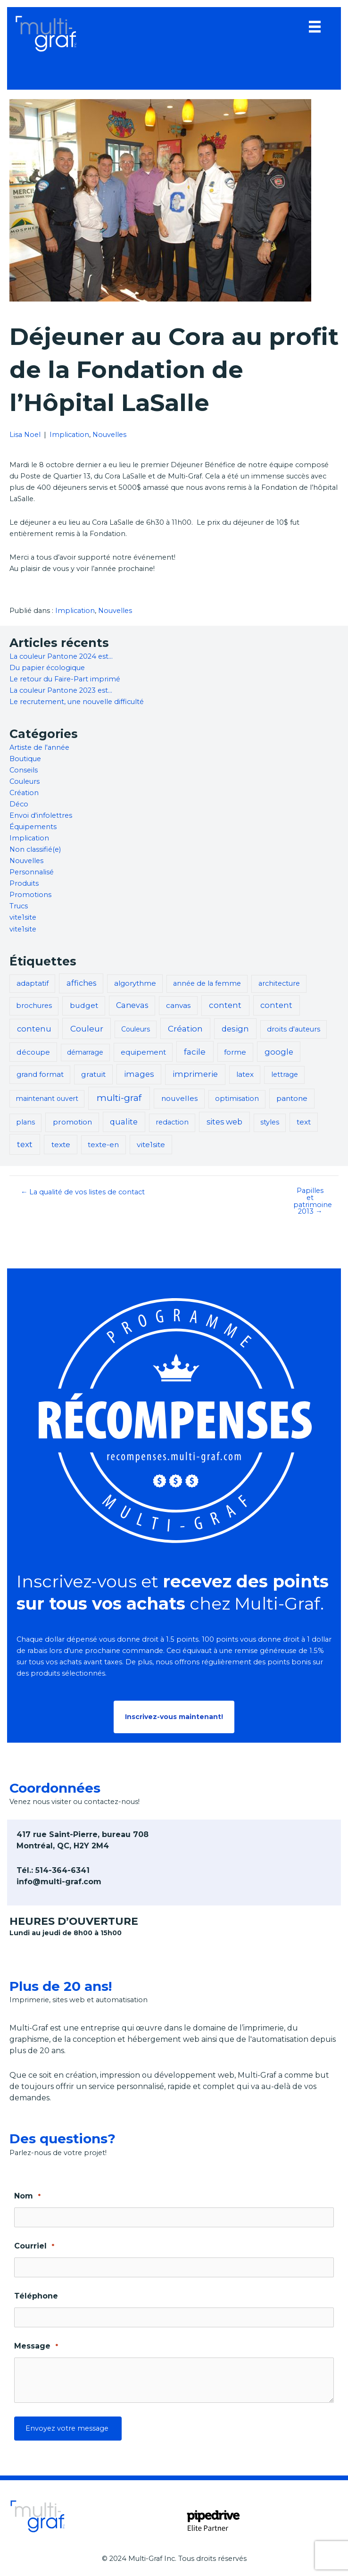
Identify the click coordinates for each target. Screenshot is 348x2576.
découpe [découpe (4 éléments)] (33, 1052)
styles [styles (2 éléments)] (269, 1122)
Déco (18, 804)
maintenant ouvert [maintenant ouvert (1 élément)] (47, 1098)
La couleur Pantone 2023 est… (60, 690)
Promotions (30, 894)
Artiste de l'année (39, 747)
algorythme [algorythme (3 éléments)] (135, 983)
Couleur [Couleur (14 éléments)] (86, 1028)
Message (36, 2346)
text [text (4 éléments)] (304, 1121)
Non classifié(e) (35, 849)
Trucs (18, 906)
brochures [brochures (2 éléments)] (34, 1005)
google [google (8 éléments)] (279, 1052)
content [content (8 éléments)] (276, 1005)
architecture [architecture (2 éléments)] (279, 983)
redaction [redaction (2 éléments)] (172, 1122)
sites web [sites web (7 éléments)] (224, 1121)
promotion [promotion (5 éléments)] (72, 1121)
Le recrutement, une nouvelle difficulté (76, 701)
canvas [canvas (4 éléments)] (178, 1005)
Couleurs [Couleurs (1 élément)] (135, 1029)
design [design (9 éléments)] (235, 1028)
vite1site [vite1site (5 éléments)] (151, 1144)
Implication (69, 434)
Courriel (34, 2246)
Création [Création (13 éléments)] (185, 1028)
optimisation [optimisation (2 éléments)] (237, 1098)
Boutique (25, 759)
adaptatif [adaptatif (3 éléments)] (33, 983)
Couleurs (24, 781)
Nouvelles (109, 434)
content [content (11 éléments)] (225, 1005)
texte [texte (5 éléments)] (60, 1144)
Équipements (33, 826)
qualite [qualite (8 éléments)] (124, 1121)
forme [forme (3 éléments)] (235, 1052)
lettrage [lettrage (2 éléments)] (284, 1074)
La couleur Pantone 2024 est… (61, 656)
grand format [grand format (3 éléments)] (40, 1074)
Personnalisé (31, 872)
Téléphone (36, 2295)
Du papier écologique (47, 667)
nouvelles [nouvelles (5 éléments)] (179, 1098)
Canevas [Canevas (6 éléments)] (132, 1005)
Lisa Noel (25, 434)
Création (24, 793)
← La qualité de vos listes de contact (83, 1192)
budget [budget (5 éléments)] (84, 1005)
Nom (27, 2196)
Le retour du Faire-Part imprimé (64, 679)
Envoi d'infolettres (40, 815)
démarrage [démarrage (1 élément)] (85, 1052)
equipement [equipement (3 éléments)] (143, 1052)
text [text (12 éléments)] (25, 1144)
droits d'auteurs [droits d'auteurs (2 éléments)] (293, 1029)
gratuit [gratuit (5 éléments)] (93, 1074)
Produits (24, 883)
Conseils (23, 770)
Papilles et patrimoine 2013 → (312, 1201)
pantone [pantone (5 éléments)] (291, 1098)
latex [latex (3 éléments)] (245, 1074)
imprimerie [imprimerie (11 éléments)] (195, 1074)
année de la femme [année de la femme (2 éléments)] (207, 983)
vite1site (22, 917)
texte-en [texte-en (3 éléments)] (103, 1144)
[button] (174, 1717)
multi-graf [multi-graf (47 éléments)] (119, 1097)
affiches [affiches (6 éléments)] (81, 983)
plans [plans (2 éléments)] (25, 1122)
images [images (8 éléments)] (139, 1074)
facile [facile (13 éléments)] (195, 1052)
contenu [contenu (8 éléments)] (34, 1028)
